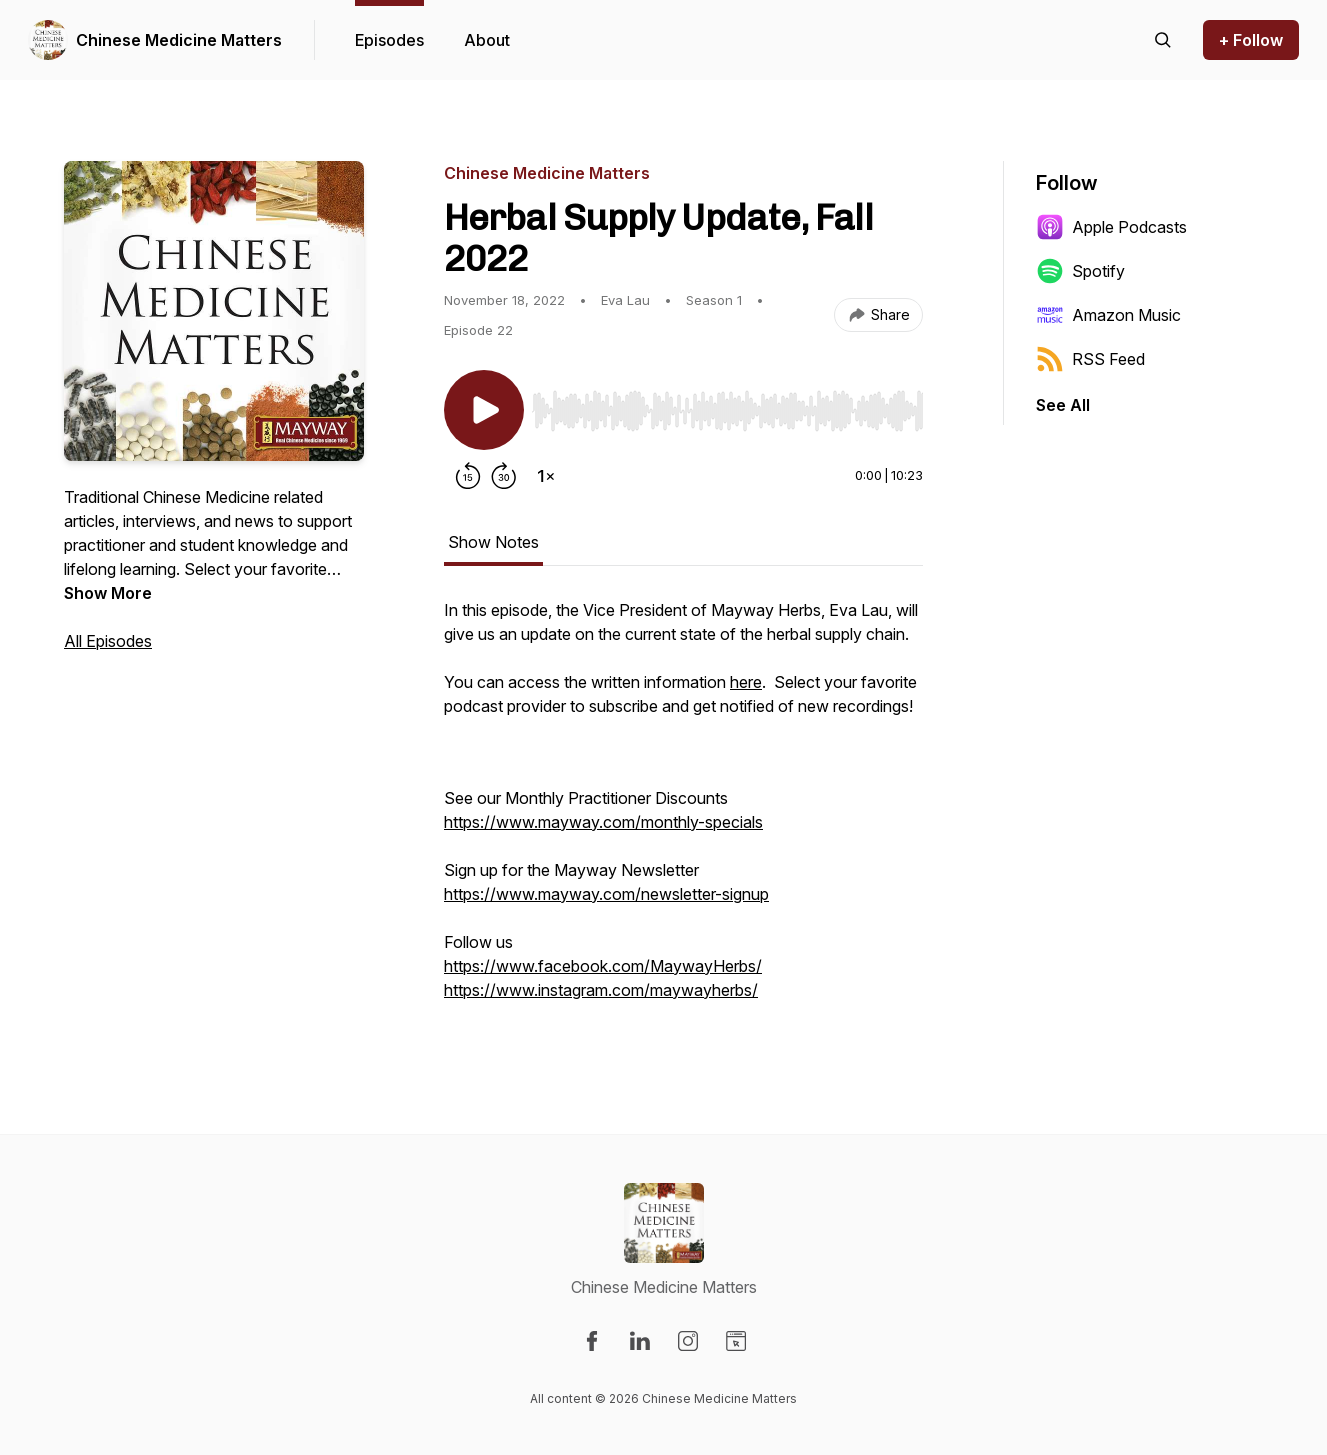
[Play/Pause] (484, 410)
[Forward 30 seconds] (504, 476)
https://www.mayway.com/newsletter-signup (606, 894)
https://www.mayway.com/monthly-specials (603, 822)
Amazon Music (1108, 315)
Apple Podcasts (1111, 227)
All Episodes (108, 641)
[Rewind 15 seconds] (468, 476)
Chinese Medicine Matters (179, 40)
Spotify (1080, 271)
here (746, 682)
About (487, 40)
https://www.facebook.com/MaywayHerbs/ (603, 966)
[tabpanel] (683, 810)
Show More (108, 593)
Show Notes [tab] (493, 542)
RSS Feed (1090, 359)
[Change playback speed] (546, 476)
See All (1063, 405)
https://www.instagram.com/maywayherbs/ (601, 990)
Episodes (389, 40)
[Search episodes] (1163, 40)
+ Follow (1251, 40)
